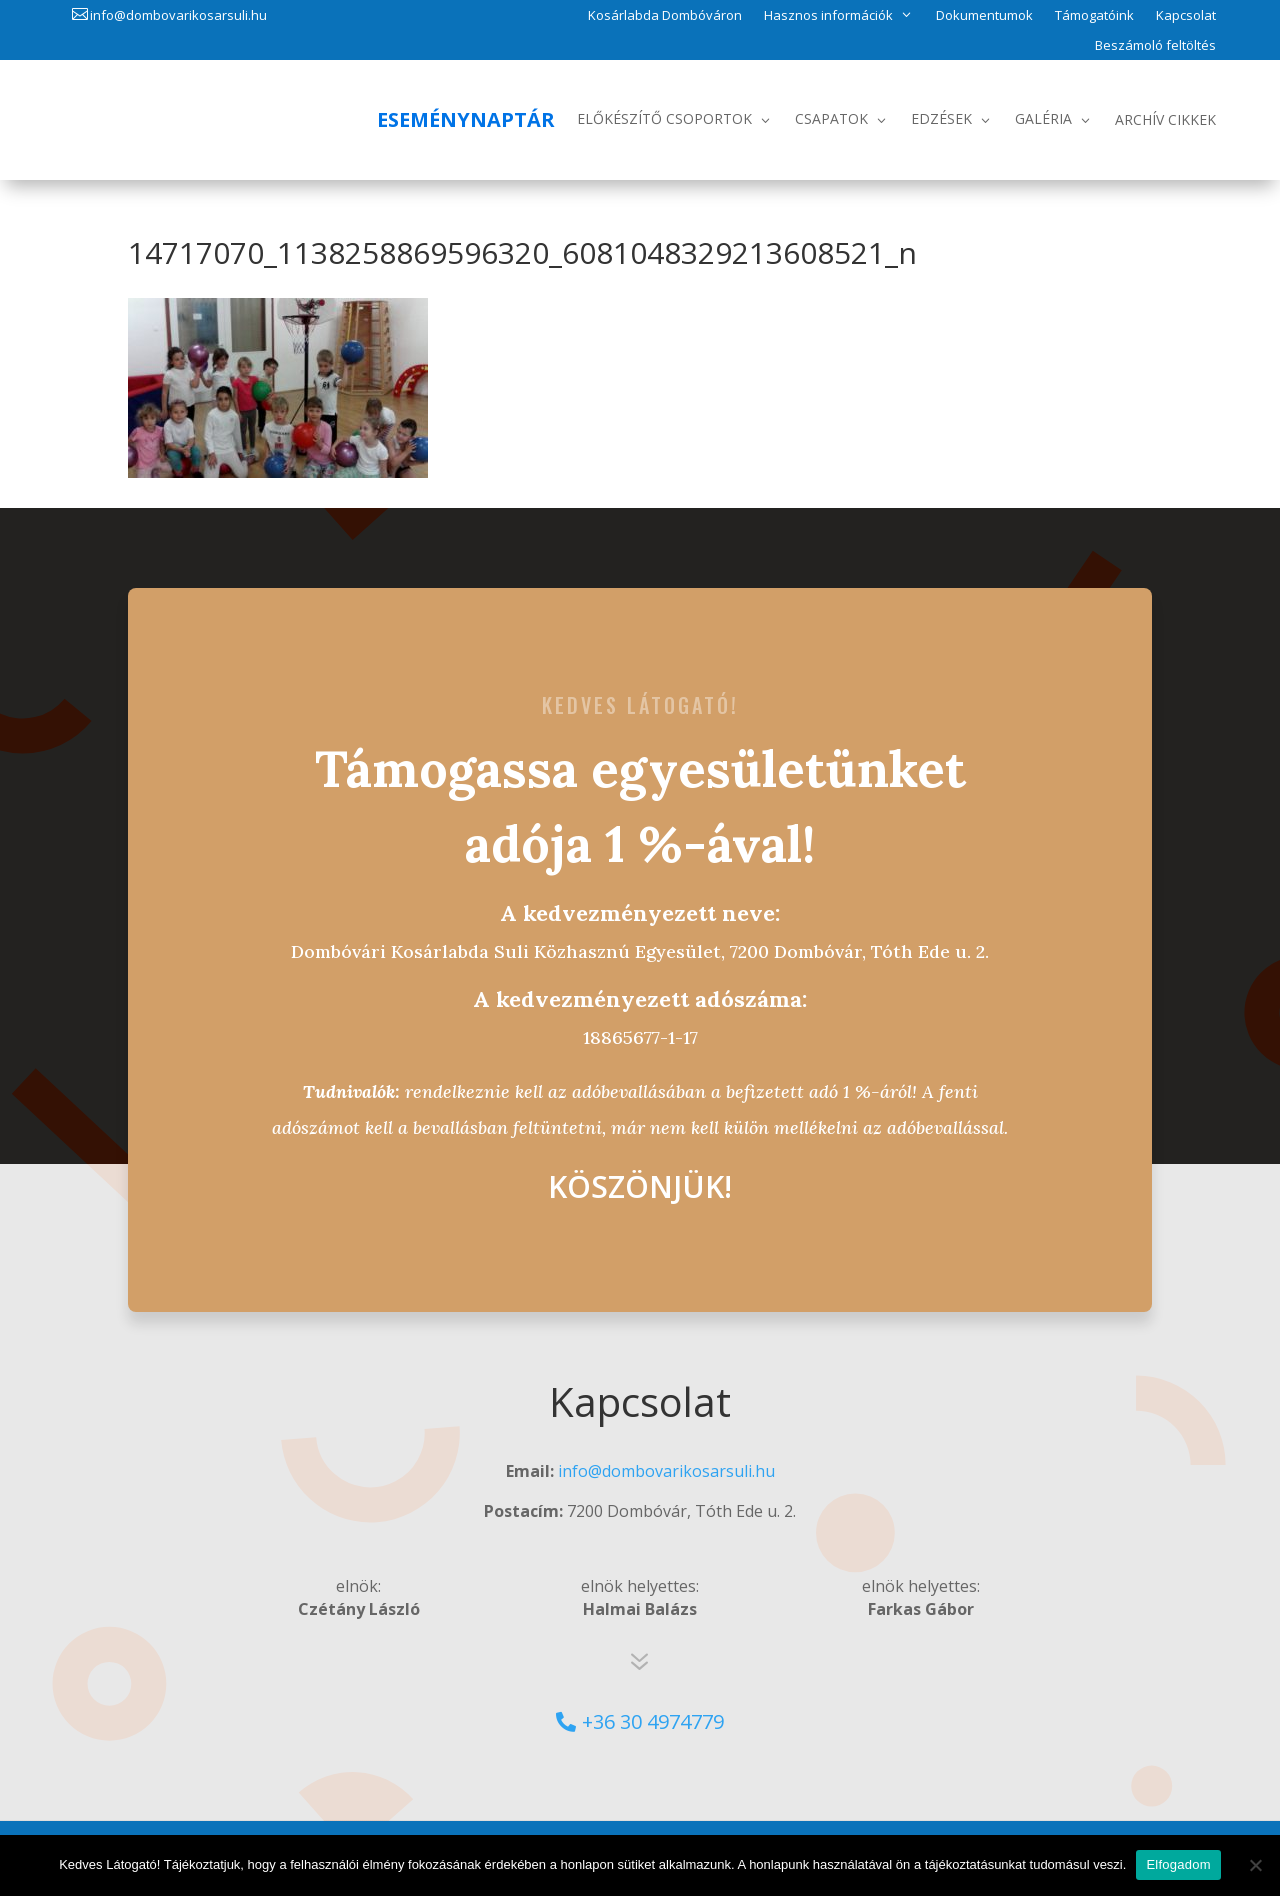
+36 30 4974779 (653, 1721)
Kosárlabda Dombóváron (665, 16)
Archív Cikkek (1165, 119)
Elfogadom (1178, 1864)
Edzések (941, 118)
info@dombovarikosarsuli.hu (178, 15)
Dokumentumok (984, 16)
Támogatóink (1094, 16)
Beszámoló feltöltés (1155, 46)
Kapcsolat (1186, 16)
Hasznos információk (828, 15)
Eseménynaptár (466, 119)
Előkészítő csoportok (664, 118)
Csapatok (831, 118)
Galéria (1043, 118)
